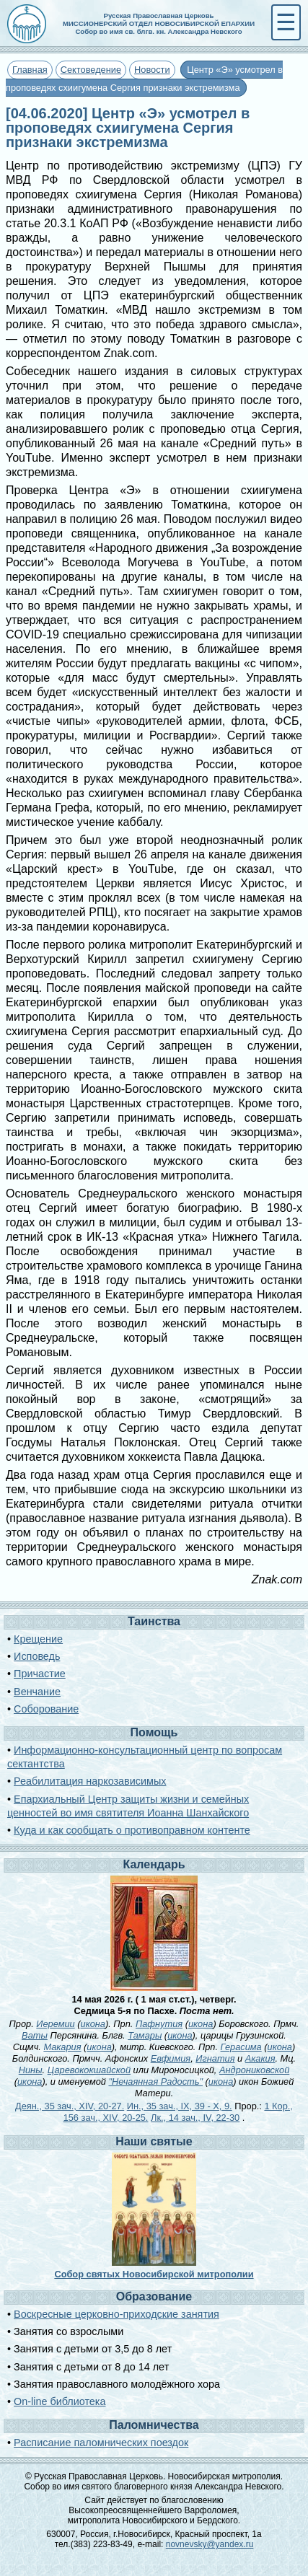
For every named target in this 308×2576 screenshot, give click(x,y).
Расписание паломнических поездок (101, 2442)
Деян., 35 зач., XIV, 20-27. (69, 2106)
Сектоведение (91, 69)
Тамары (145, 2035)
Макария (62, 2046)
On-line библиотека (59, 2401)
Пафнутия (159, 2023)
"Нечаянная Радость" (155, 2081)
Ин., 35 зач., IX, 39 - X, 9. (179, 2106)
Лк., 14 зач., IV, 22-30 (195, 2117)
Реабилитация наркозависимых (90, 1781)
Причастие (40, 1673)
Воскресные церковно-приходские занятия (116, 2314)
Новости (152, 69)
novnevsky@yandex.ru (210, 2544)
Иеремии (55, 2023)
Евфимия (170, 2058)
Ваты (35, 2035)
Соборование (46, 1709)
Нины (31, 2070)
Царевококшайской (89, 2070)
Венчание (37, 1691)
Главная (30, 69)
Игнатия (214, 2058)
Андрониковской (254, 2070)
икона (93, 2023)
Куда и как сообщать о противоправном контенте (132, 1830)
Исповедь (37, 1656)
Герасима (241, 2046)
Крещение (38, 1639)
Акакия (260, 2058)
